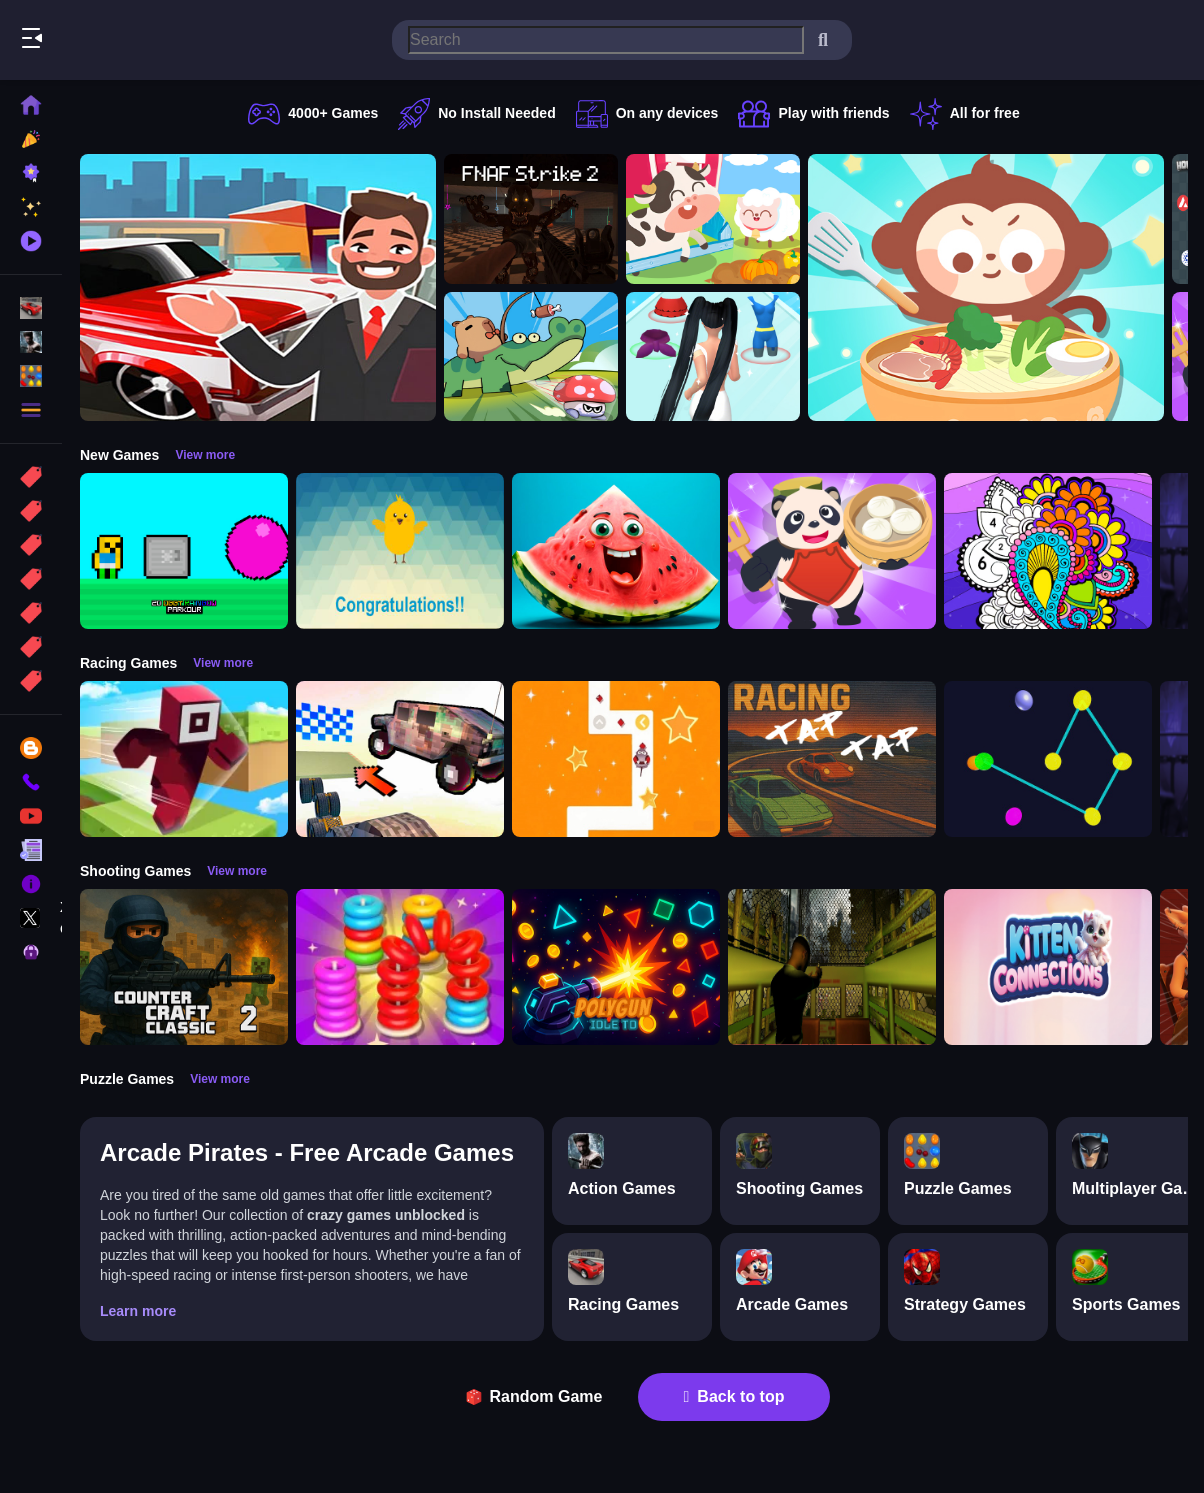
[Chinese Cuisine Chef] (832, 551)
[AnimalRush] (616, 759)
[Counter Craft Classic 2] (184, 967)
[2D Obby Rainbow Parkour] (184, 551)
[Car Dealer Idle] (258, 287)
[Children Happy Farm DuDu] (713, 219)
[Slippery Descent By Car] (400, 759)
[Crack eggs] (400, 551)
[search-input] (606, 40)
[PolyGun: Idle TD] (616, 967)
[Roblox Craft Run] (184, 759)
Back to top (734, 1396)
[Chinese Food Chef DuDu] (986, 287)
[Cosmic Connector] (1048, 759)
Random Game (534, 1396)
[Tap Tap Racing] (832, 759)
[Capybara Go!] (531, 357)
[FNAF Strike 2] (531, 219)
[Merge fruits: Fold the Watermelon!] (616, 551)
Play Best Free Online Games (128, 40)
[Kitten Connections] (1048, 967)
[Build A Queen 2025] (713, 357)
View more (205, 455)
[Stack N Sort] (400, 967)
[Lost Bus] (832, 967)
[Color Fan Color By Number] (1048, 551)
